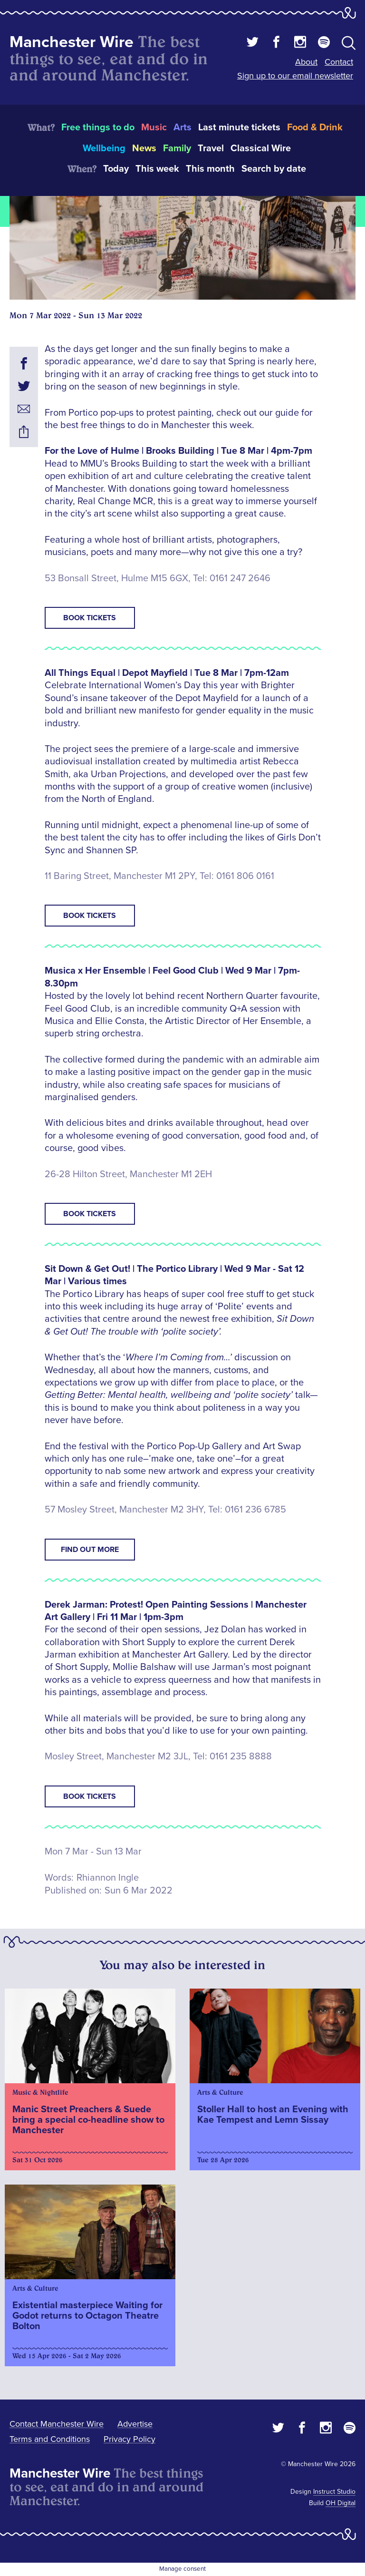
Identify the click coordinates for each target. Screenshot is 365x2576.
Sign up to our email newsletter (295, 75)
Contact (339, 62)
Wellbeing (104, 148)
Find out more (90, 1549)
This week (157, 169)
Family (177, 148)
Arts (182, 127)
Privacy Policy (129, 2439)
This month (210, 169)
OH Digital (340, 2503)
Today (116, 169)
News (144, 148)
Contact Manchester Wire (57, 2424)
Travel (211, 148)
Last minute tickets (239, 127)
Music (154, 127)
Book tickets (89, 618)
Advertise (135, 2424)
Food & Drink (315, 127)
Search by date (273, 169)
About (306, 62)
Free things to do (97, 127)
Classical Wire (261, 148)
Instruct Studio (334, 2492)
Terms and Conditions (50, 2439)
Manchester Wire (72, 42)
